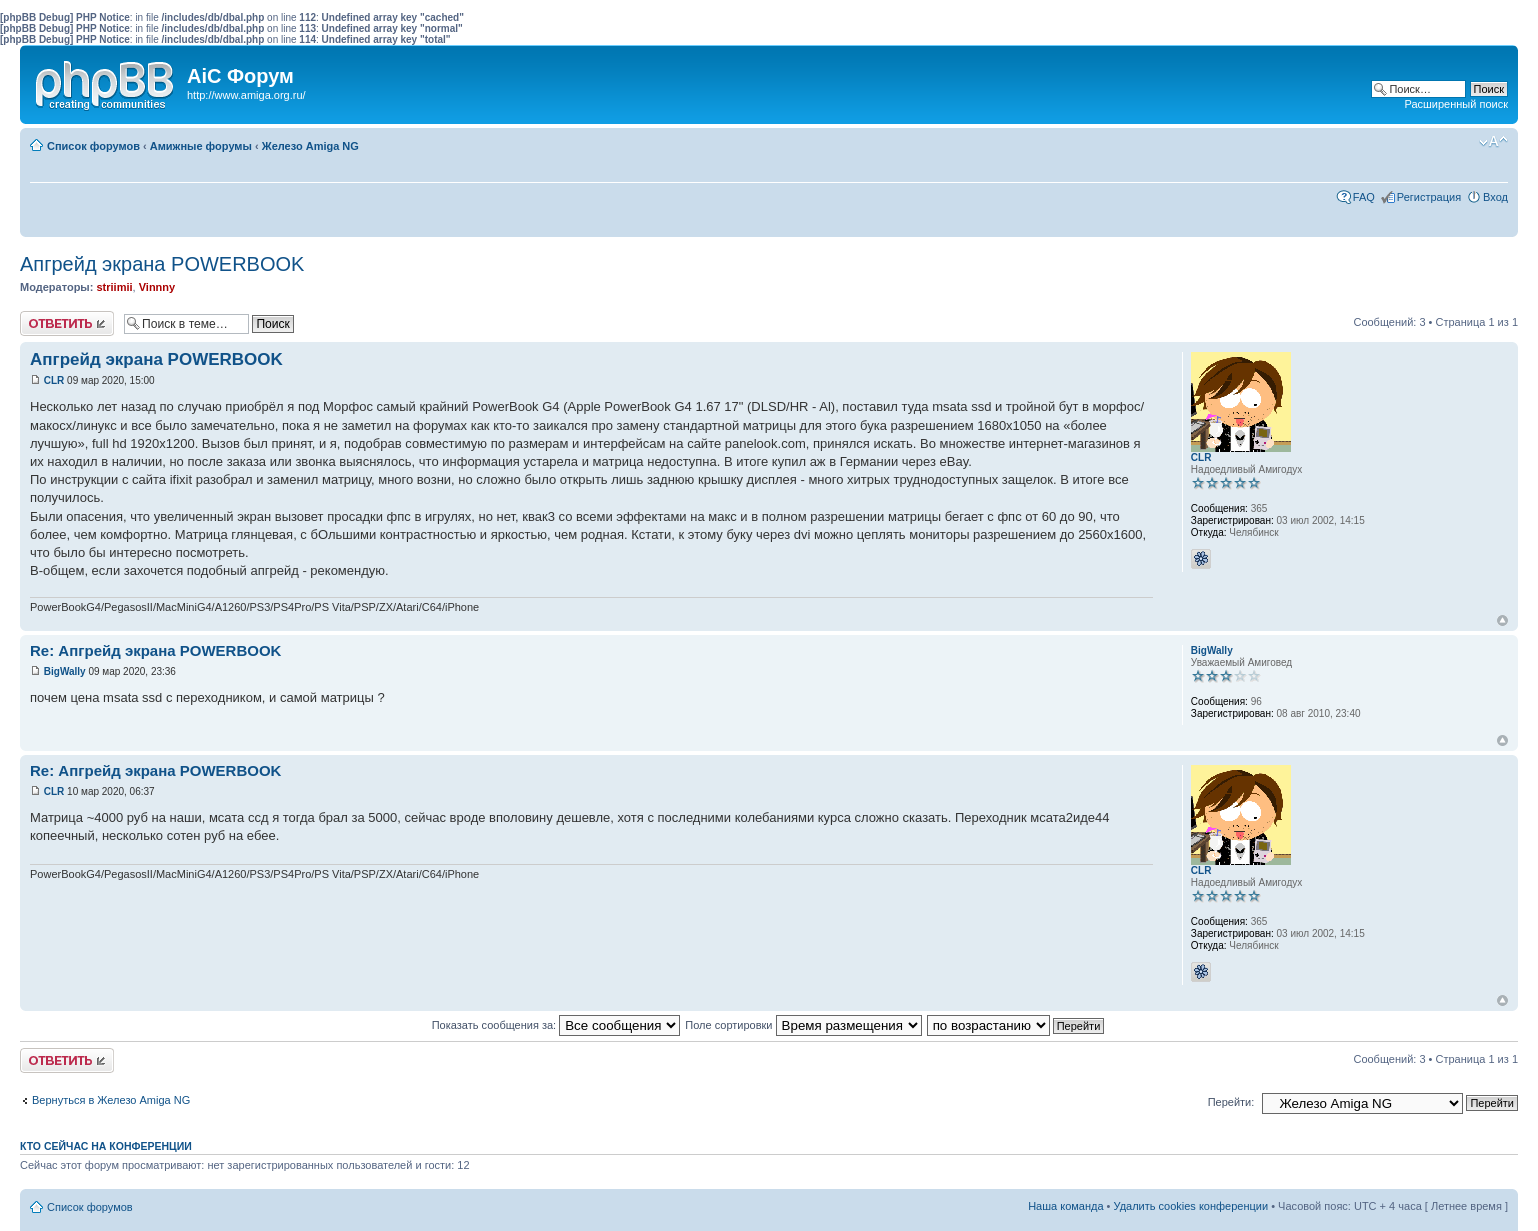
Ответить (67, 323)
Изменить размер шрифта (1493, 142)
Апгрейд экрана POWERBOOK (162, 264)
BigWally (65, 671)
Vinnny (157, 287)
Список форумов (93, 146)
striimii (114, 287)
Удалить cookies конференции (1191, 1206)
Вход (1495, 197)
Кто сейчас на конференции (106, 1146)
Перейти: (1231, 1102)
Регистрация (1429, 197)
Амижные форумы (201, 146)
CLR (54, 380)
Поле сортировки (803, 1025)
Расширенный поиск (1456, 104)
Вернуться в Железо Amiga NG (111, 1100)
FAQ (1364, 197)
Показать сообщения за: (556, 1025)
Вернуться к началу (1502, 620)
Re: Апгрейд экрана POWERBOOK (155, 650)
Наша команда (1065, 1206)
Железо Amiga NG (310, 146)
